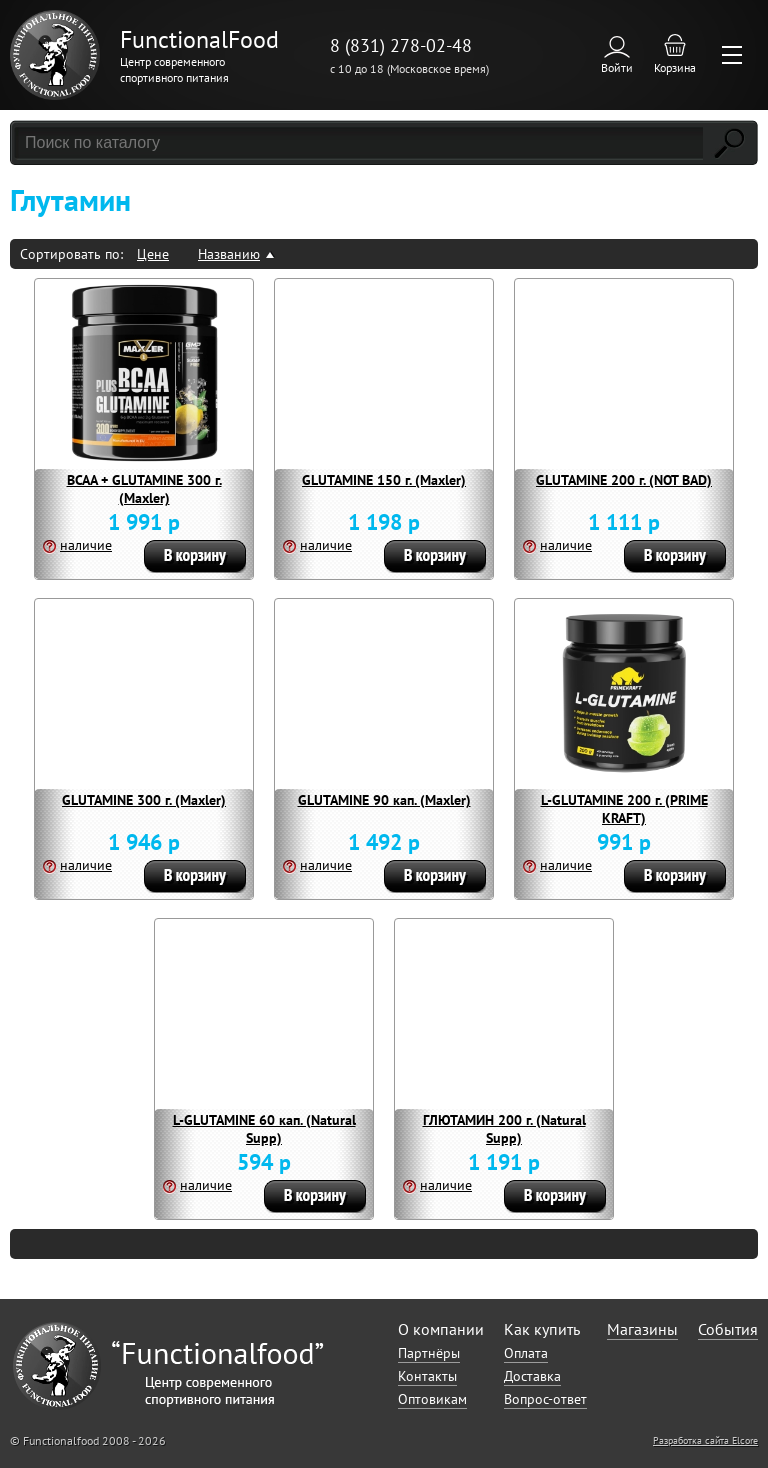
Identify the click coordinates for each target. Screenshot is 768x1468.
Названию (229, 254)
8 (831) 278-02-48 (401, 45)
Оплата (526, 1353)
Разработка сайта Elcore (705, 1440)
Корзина (675, 67)
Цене (153, 254)
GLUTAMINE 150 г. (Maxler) (384, 480)
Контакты (427, 1376)
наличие (86, 545)
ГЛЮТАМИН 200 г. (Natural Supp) (504, 1129)
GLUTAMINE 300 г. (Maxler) (144, 800)
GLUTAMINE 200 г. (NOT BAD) (624, 480)
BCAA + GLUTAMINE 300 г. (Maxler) (144, 489)
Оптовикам (432, 1399)
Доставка (532, 1376)
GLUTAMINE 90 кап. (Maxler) (384, 800)
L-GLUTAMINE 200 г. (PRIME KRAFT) (624, 809)
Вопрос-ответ (545, 1399)
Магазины (642, 1329)
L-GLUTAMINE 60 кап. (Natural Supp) (264, 1129)
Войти (617, 67)
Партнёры (429, 1353)
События (728, 1329)
